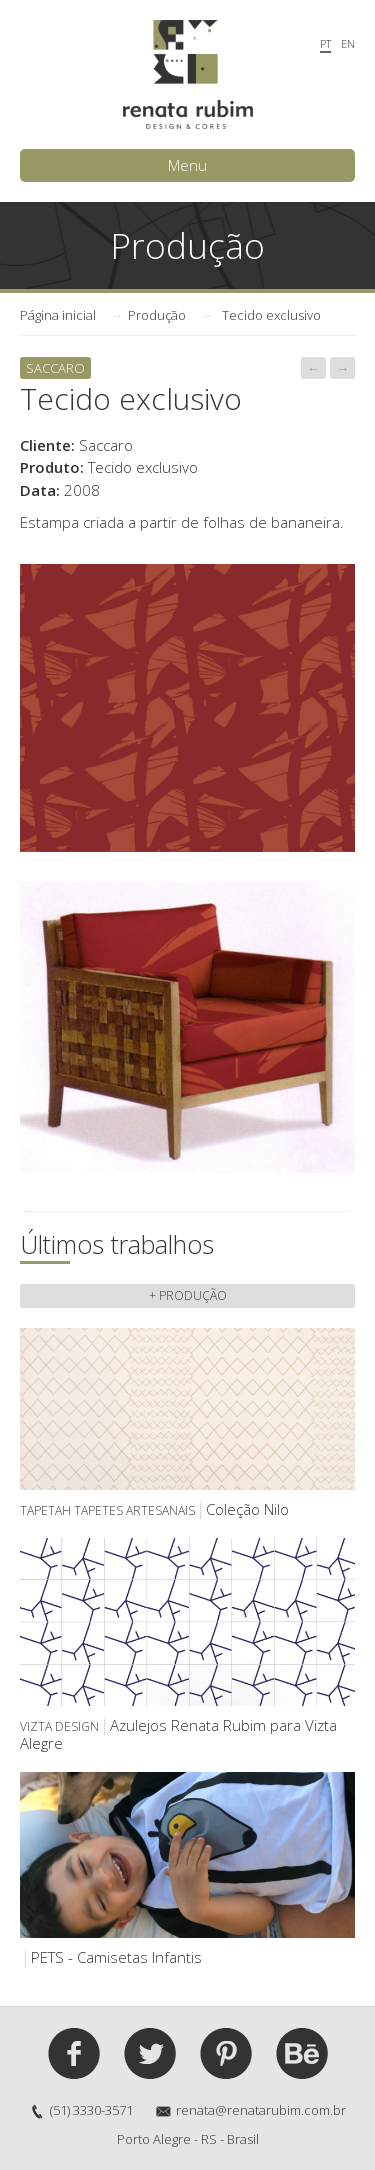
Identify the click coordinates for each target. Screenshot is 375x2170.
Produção (157, 315)
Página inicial (58, 315)
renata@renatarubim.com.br (261, 2110)
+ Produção (188, 1295)
